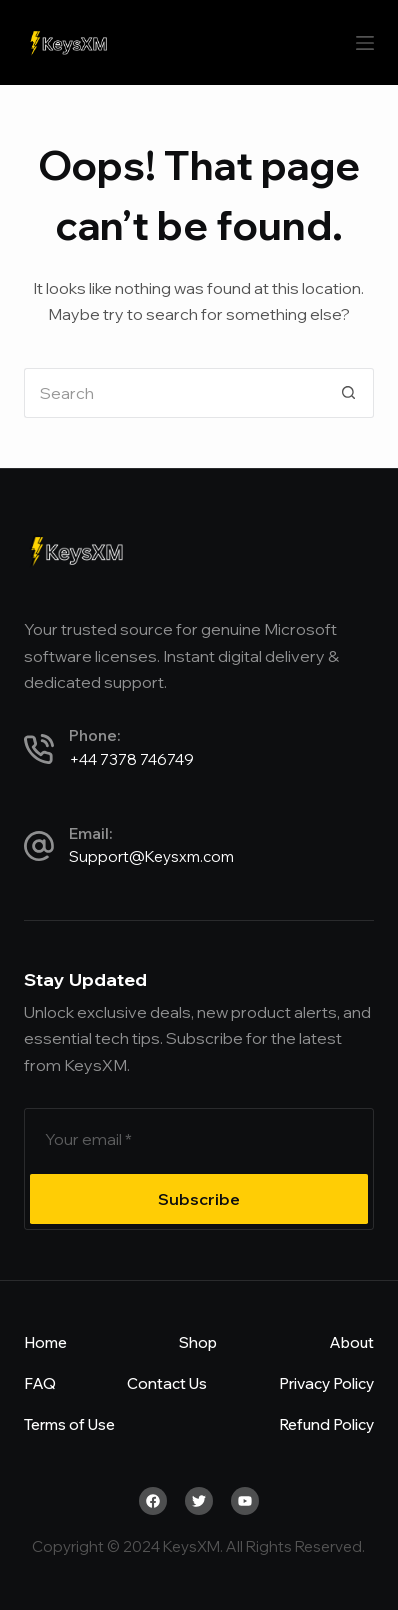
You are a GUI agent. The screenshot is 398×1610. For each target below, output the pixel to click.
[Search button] (349, 393)
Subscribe (199, 1199)
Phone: (94, 735)
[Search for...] (174, 393)
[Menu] (365, 43)
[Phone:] (39, 749)
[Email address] (199, 1139)
